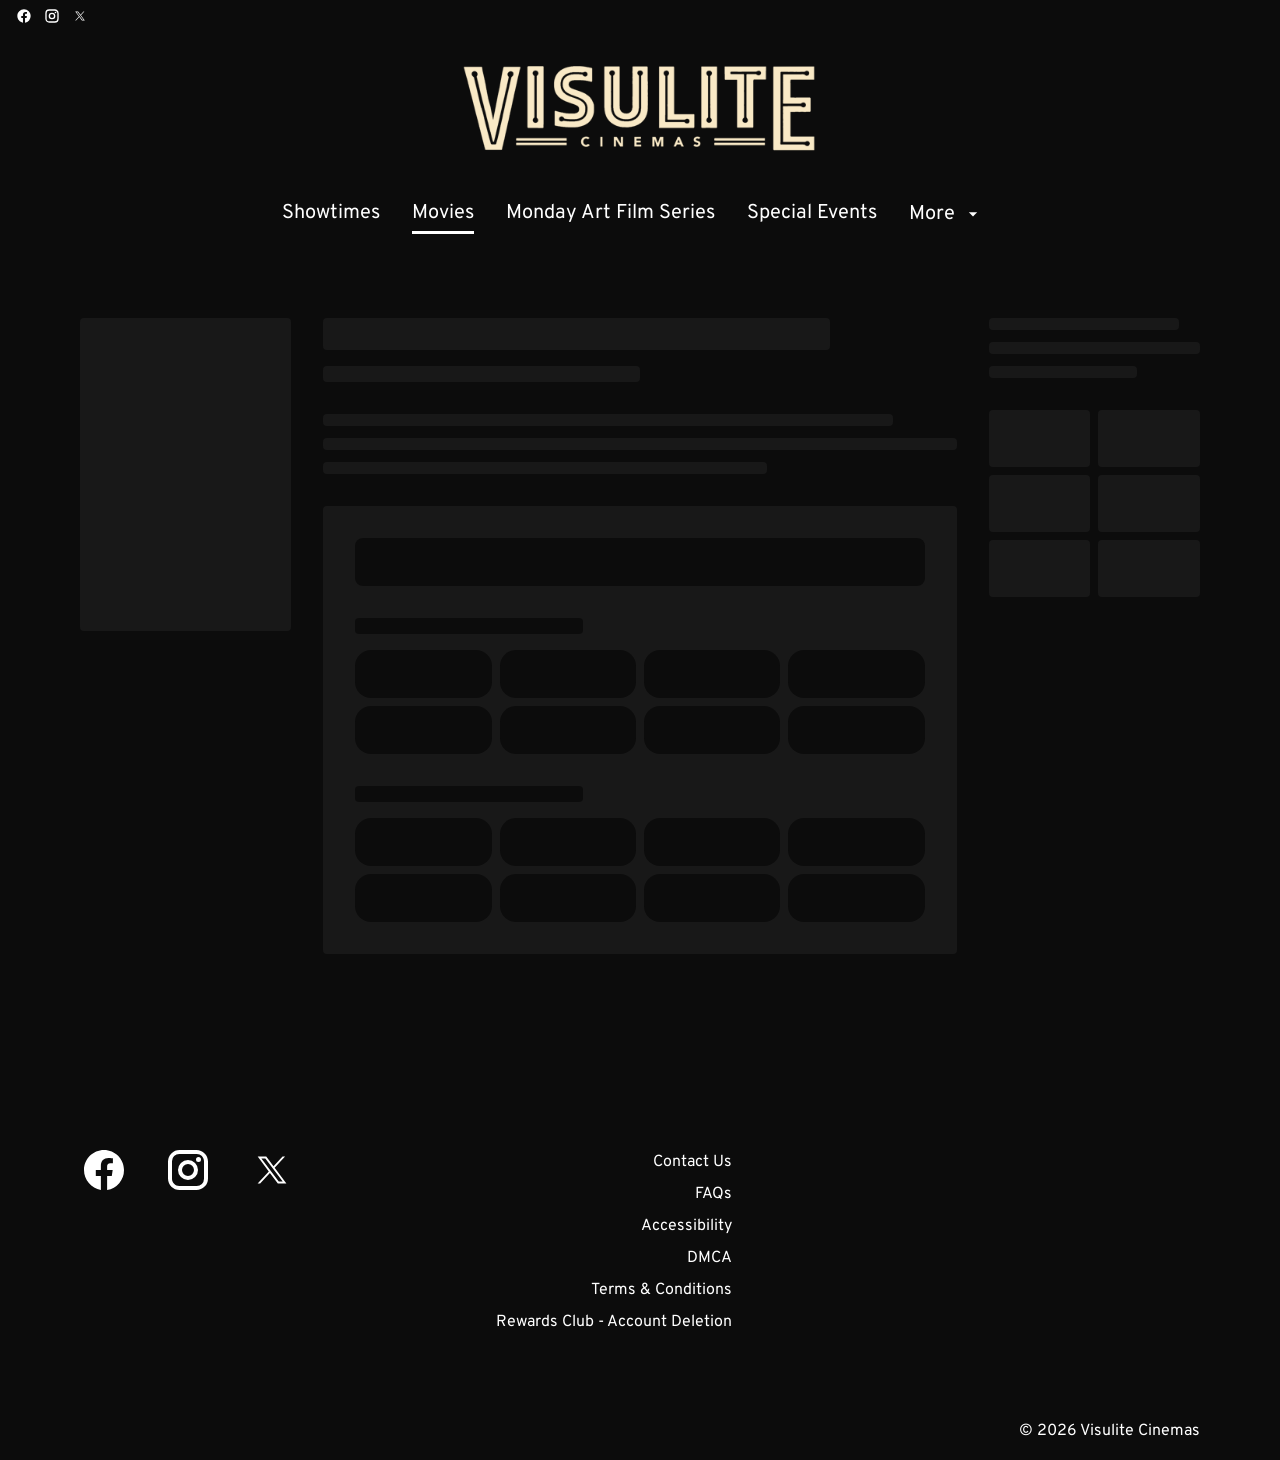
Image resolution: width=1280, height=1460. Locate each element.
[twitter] (80, 16)
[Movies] (443, 214)
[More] (946, 214)
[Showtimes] (331, 214)
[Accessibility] (686, 1226)
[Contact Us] (692, 1162)
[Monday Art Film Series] (610, 214)
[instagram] (52, 16)
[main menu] (632, 214)
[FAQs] (713, 1194)
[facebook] (24, 16)
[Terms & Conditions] (661, 1290)
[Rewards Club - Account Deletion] (614, 1322)
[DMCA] (709, 1258)
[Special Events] (812, 214)
